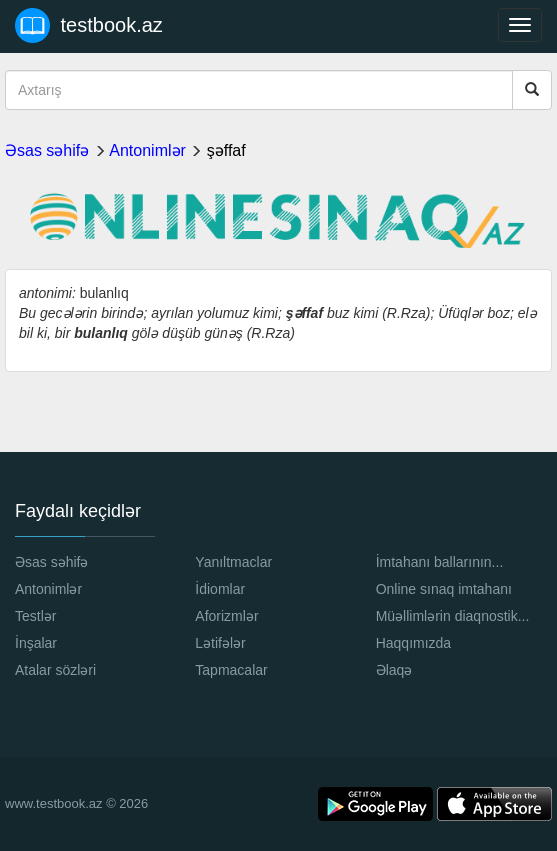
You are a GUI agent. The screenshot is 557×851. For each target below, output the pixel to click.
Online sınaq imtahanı (444, 589)
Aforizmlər (226, 616)
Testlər (35, 616)
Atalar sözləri (55, 670)
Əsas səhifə (47, 150)
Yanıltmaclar (233, 562)
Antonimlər (147, 150)
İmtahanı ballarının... (440, 562)
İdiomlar (220, 589)
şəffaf (226, 150)
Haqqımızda (413, 643)
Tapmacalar (231, 670)
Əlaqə (394, 670)
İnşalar (36, 643)
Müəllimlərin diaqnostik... (453, 616)
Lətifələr (220, 643)
